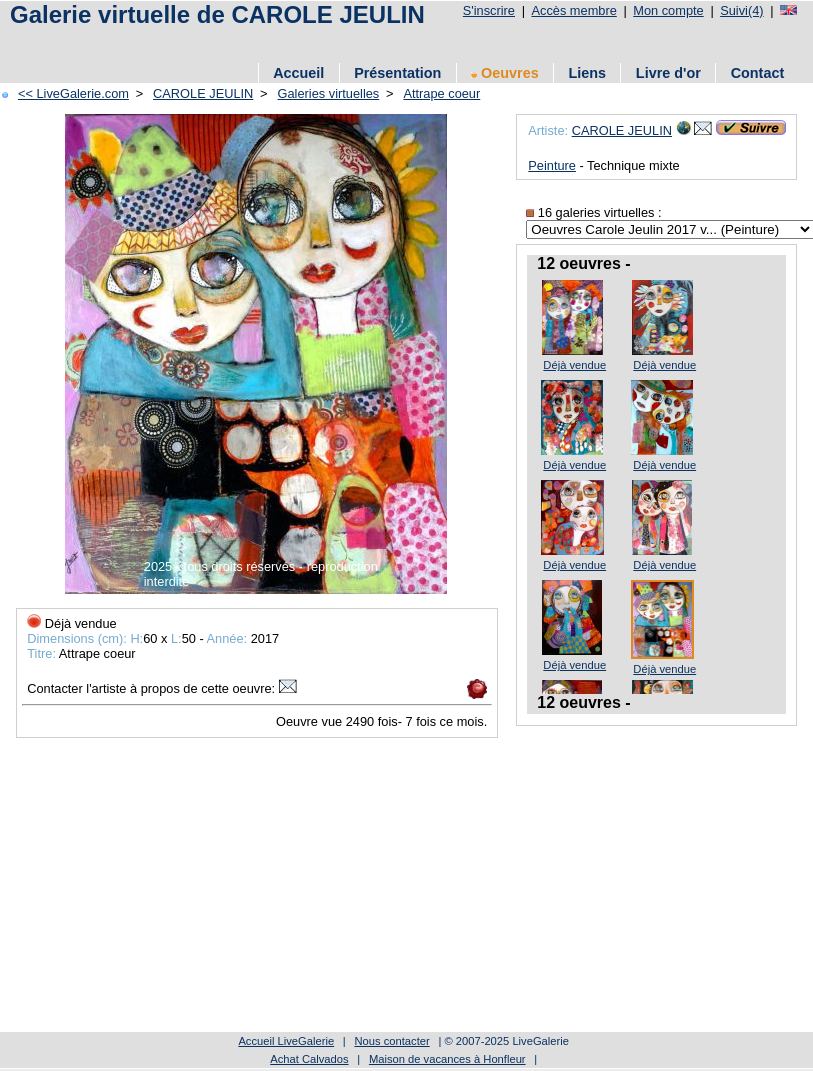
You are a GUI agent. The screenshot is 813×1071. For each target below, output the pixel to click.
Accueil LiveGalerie (286, 1041)
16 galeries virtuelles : (593, 212)
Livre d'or (668, 73)
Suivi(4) (741, 10)
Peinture (552, 165)
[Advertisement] (288, 888)
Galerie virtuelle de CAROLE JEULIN (217, 14)
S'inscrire (489, 10)
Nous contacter (391, 1041)
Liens (587, 73)
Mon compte (668, 10)
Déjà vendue (574, 365)
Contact (758, 73)
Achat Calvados (309, 1059)
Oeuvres (505, 73)
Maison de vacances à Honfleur (447, 1059)
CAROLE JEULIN (622, 130)
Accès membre (573, 10)
